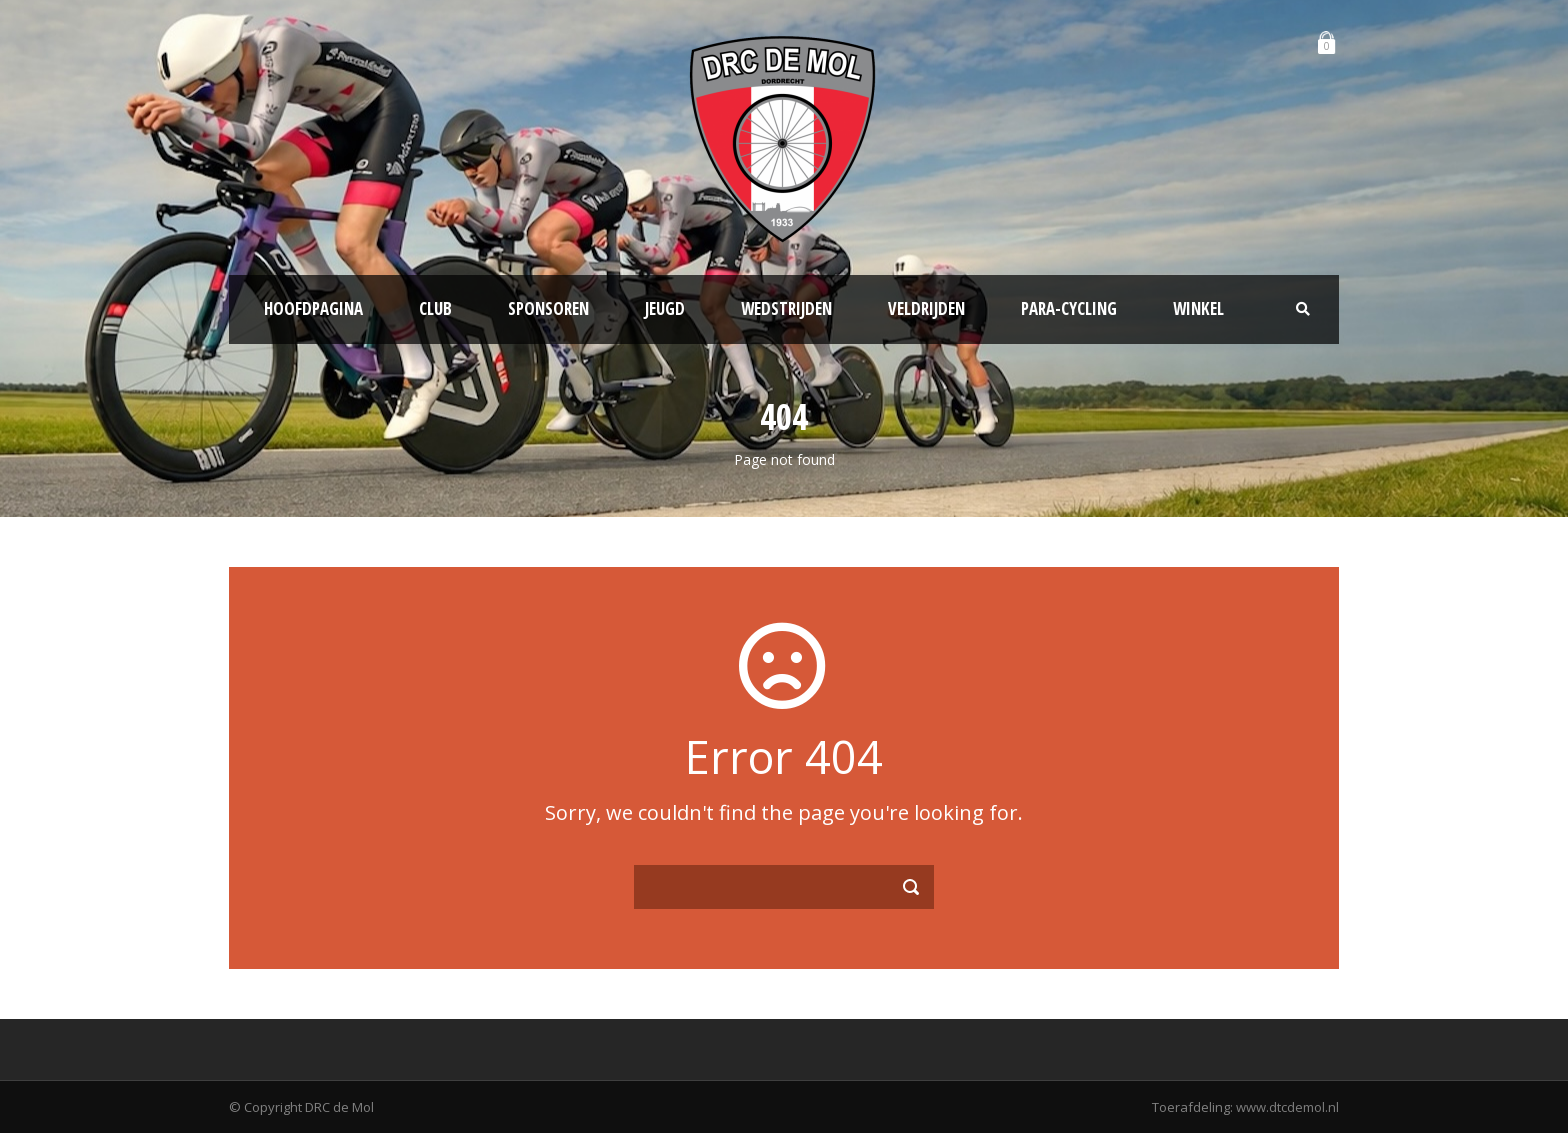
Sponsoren (548, 308)
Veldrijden (926, 308)
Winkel (1198, 308)
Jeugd (665, 308)
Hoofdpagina (313, 308)
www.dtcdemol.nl (1287, 1107)
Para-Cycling (1069, 308)
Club (435, 308)
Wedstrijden (786, 308)
